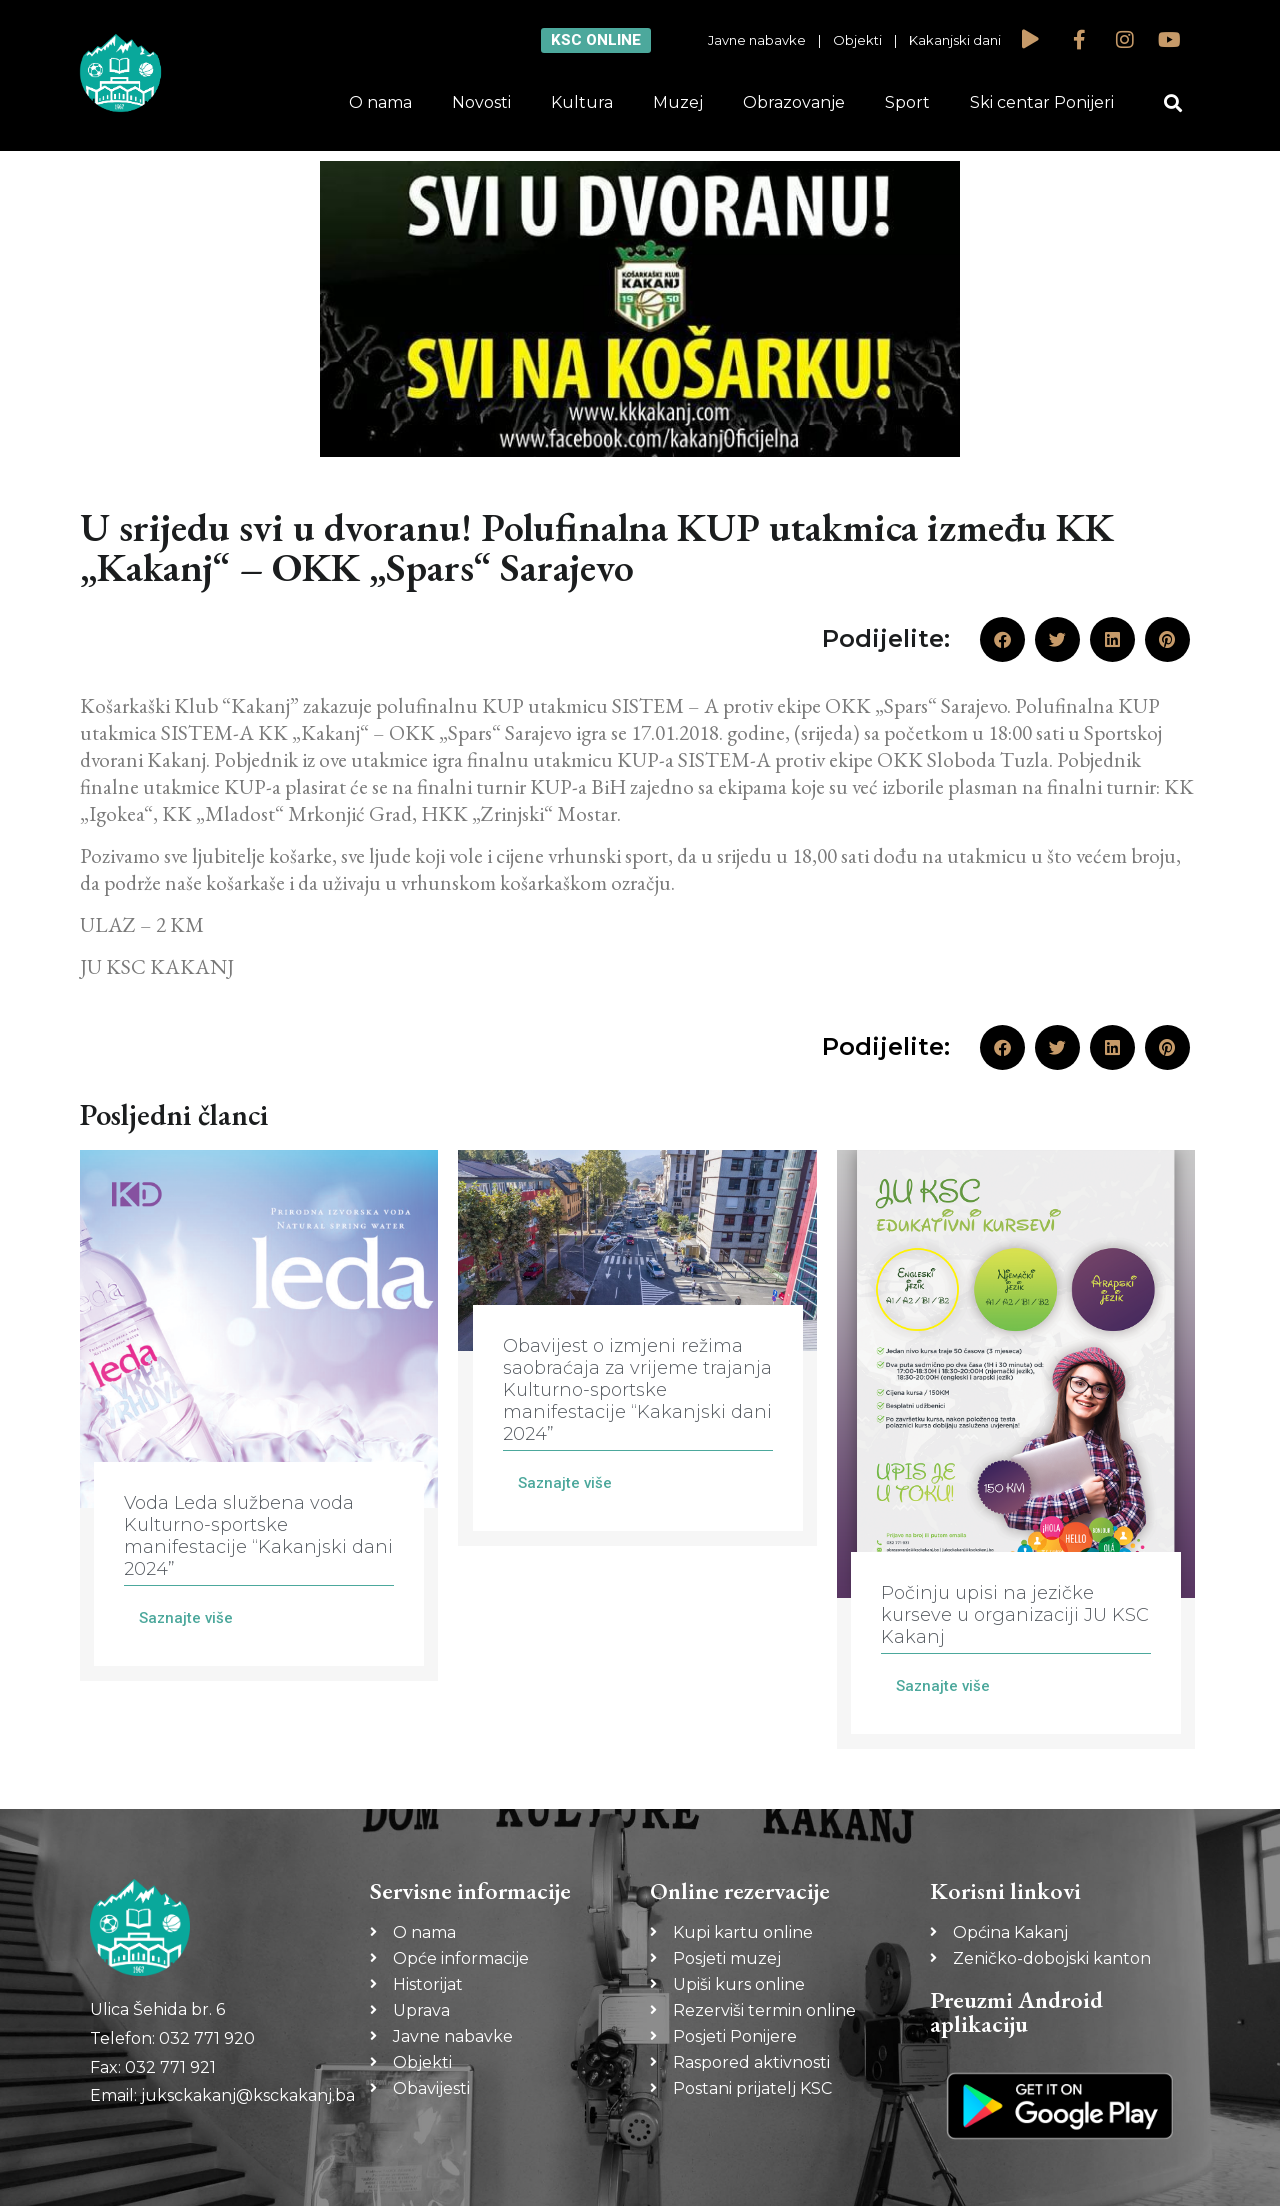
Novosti (481, 102)
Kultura (582, 102)
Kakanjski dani (955, 40)
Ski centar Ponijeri (1042, 102)
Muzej (678, 102)
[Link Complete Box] (259, 1415)
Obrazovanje (794, 102)
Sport (907, 102)
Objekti (857, 40)
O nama (380, 102)
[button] (1173, 103)
